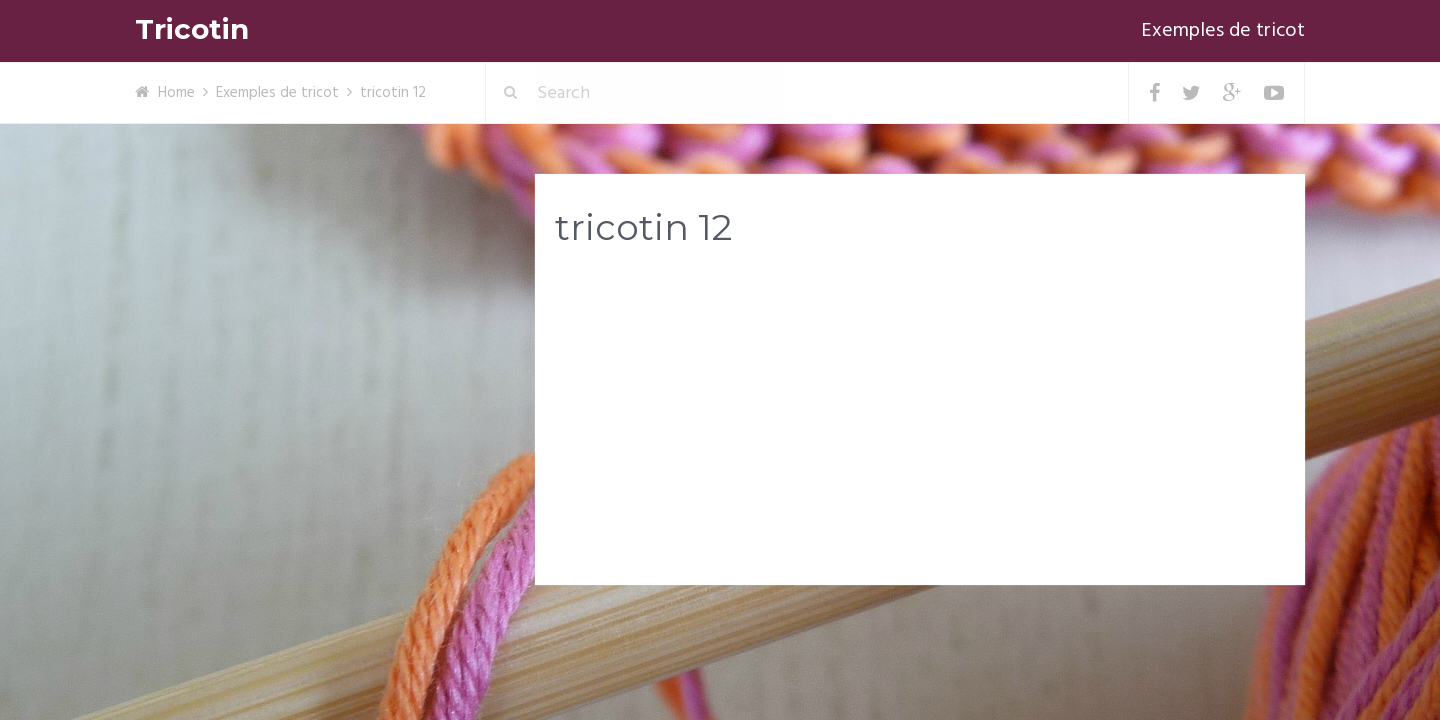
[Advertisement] (920, 421)
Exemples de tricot (1223, 31)
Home (176, 93)
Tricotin (192, 29)
